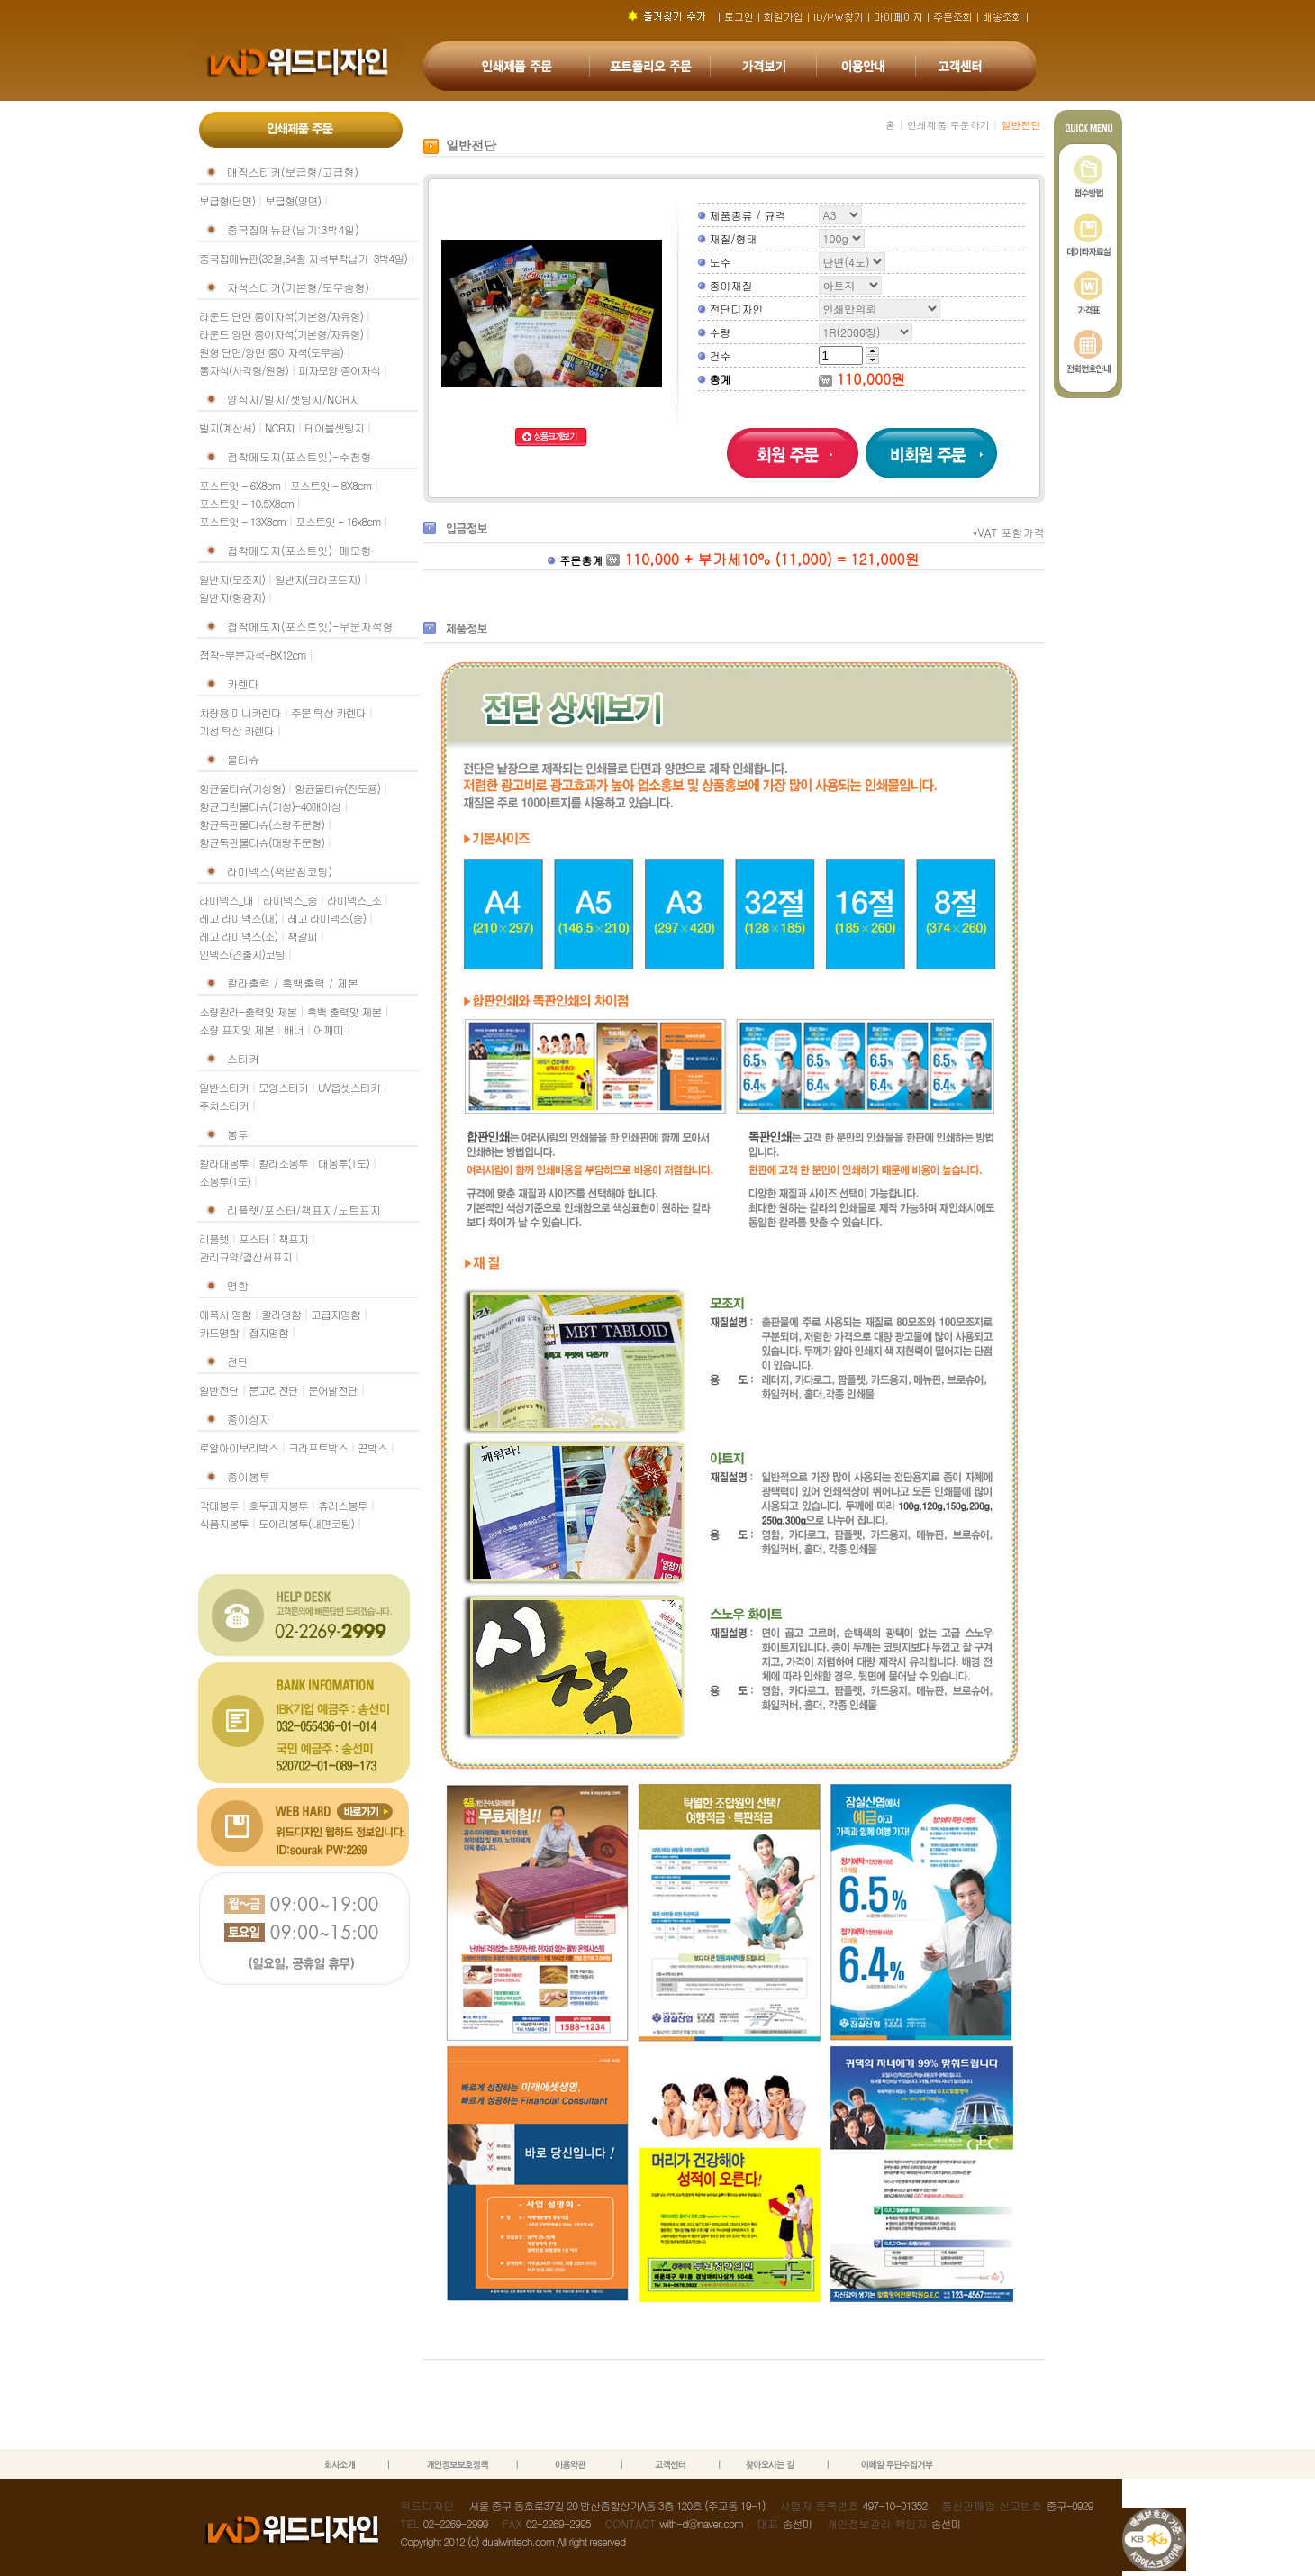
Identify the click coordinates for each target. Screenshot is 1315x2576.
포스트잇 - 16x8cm (337, 521)
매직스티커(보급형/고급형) (292, 171)
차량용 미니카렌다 (240, 712)
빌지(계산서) (227, 427)
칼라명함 (281, 1314)
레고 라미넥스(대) (238, 917)
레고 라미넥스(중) (326, 917)
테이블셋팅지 (334, 427)
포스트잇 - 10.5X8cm (246, 503)
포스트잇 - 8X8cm (330, 485)
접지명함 (268, 1332)
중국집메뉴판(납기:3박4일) (293, 229)
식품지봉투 (224, 1523)
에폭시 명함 (225, 1314)
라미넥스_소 (354, 899)
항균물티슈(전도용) (337, 788)
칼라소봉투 (283, 1162)
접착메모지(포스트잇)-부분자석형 (310, 625)
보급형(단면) (227, 200)
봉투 (238, 1134)
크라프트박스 (318, 1447)
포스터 (253, 1238)
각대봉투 (219, 1505)
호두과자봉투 (278, 1505)
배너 (294, 1029)
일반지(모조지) (232, 579)
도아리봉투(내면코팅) (306, 1523)
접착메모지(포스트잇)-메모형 (299, 550)
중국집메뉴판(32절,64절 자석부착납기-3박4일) (303, 258)
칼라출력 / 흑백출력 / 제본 (292, 982)
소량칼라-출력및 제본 (248, 1011)
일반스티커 (224, 1087)
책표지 (293, 1238)
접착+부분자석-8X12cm (252, 654)
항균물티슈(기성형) (242, 788)
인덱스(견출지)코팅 (242, 953)
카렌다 (243, 683)
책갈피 (302, 935)
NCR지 (280, 427)
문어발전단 (333, 1389)
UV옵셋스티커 (349, 1087)
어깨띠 (328, 1029)
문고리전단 (273, 1389)
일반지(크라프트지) (317, 579)
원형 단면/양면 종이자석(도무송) (271, 352)
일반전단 (219, 1389)
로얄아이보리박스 (238, 1447)
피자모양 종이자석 (339, 370)
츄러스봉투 (342, 1505)
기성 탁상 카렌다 (236, 730)
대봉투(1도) (343, 1162)
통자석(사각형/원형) (243, 370)
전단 (238, 1361)
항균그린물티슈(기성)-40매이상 (269, 806)
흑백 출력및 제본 (344, 1011)
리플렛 (214, 1238)
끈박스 (372, 1447)
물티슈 (243, 759)
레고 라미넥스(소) (238, 935)
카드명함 (219, 1332)
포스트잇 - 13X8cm (242, 521)
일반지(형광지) (232, 597)
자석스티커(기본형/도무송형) (298, 287)
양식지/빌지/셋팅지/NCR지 (293, 398)
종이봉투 (248, 1476)
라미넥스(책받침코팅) (279, 870)
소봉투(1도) (224, 1180)
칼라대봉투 (224, 1162)
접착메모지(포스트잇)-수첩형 (299, 456)
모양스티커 (283, 1087)
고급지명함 (335, 1314)
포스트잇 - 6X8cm (239, 485)
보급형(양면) (293, 200)
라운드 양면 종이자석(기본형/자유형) (281, 333)
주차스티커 (224, 1105)
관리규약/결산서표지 (245, 1256)
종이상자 (248, 1418)
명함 (238, 1285)
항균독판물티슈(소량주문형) (261, 824)
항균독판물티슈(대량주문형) (261, 842)
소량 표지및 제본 (236, 1029)
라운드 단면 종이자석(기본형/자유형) (281, 315)
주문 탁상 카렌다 (328, 712)
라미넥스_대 (226, 899)
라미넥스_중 (290, 899)
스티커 (243, 1058)
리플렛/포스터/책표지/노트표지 (304, 1209)
